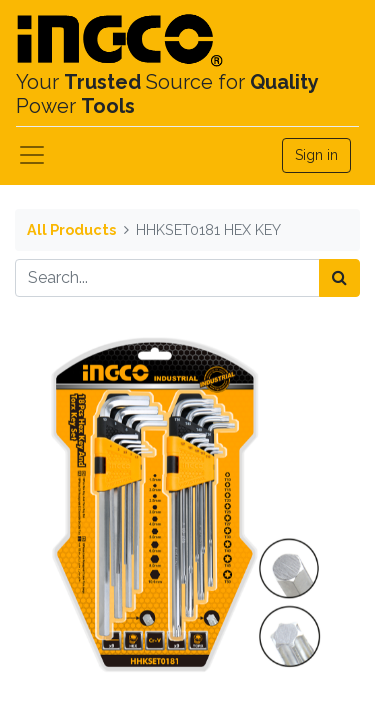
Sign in (316, 155)
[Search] (339, 278)
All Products (71, 229)
